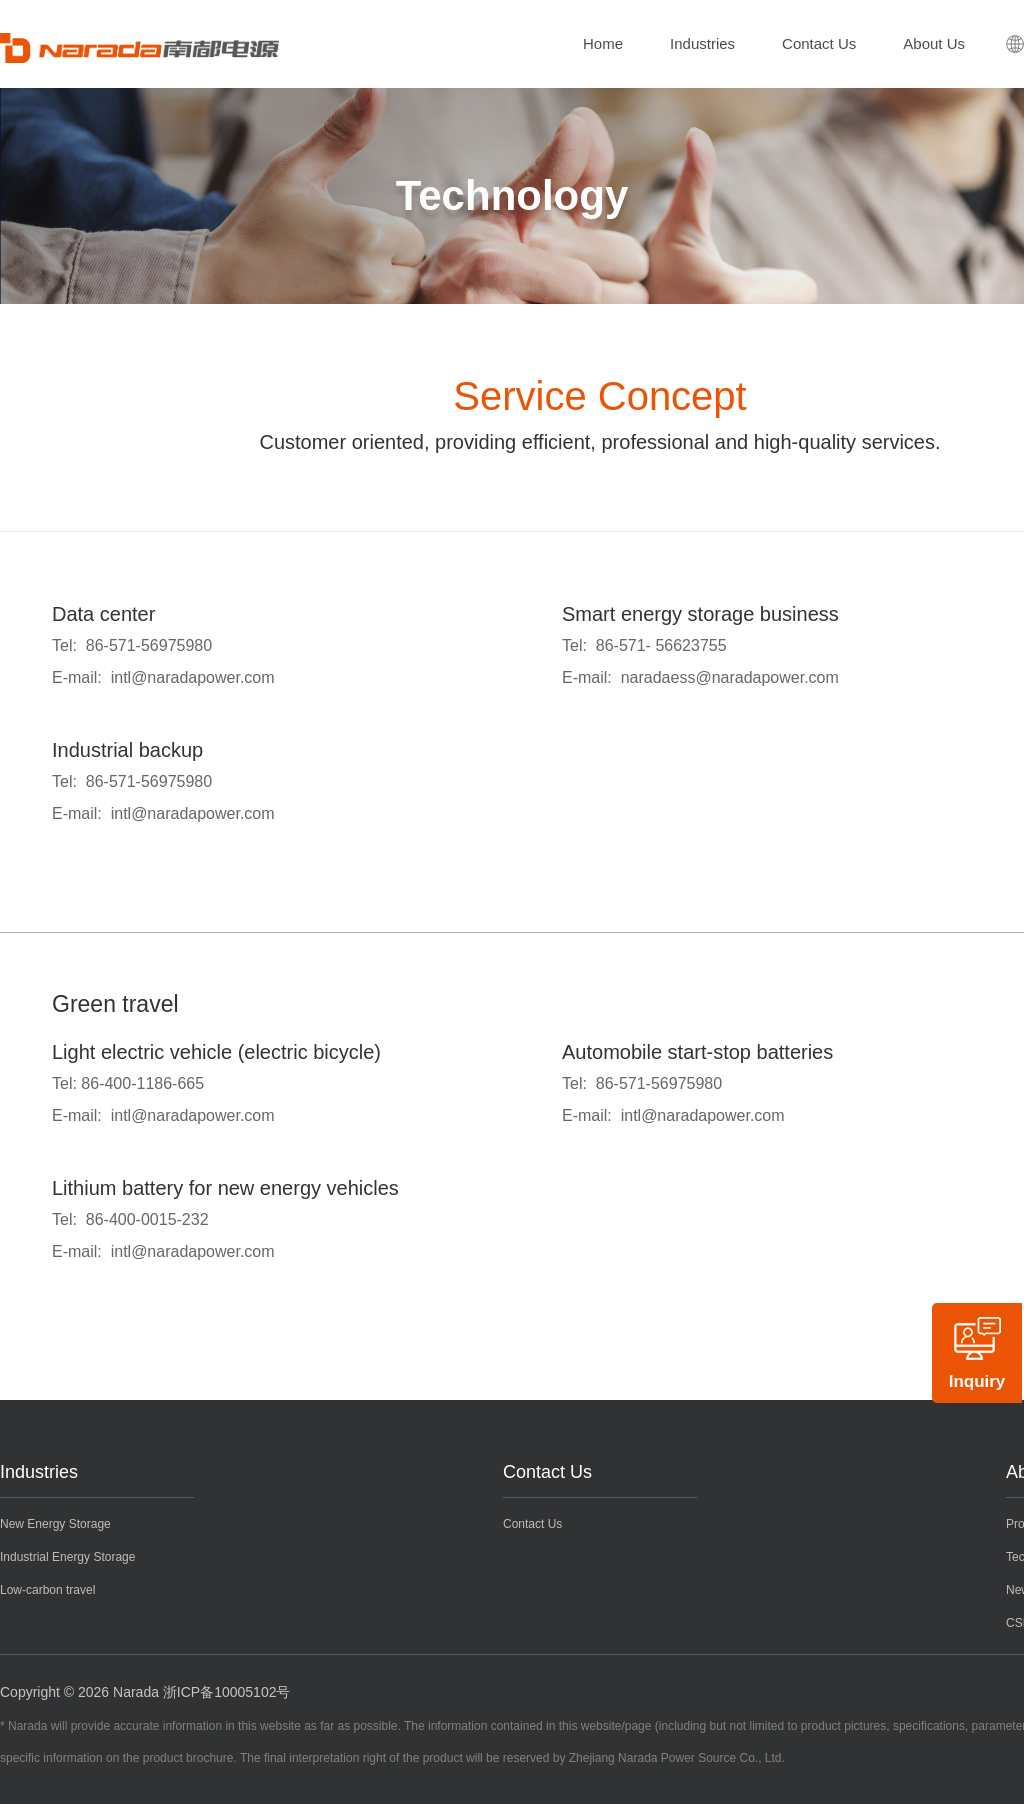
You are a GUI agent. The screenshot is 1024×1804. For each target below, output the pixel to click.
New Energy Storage (55, 1524)
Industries (702, 43)
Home (603, 43)
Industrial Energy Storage (67, 1557)
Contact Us (819, 43)
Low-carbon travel (47, 1590)
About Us (934, 43)
